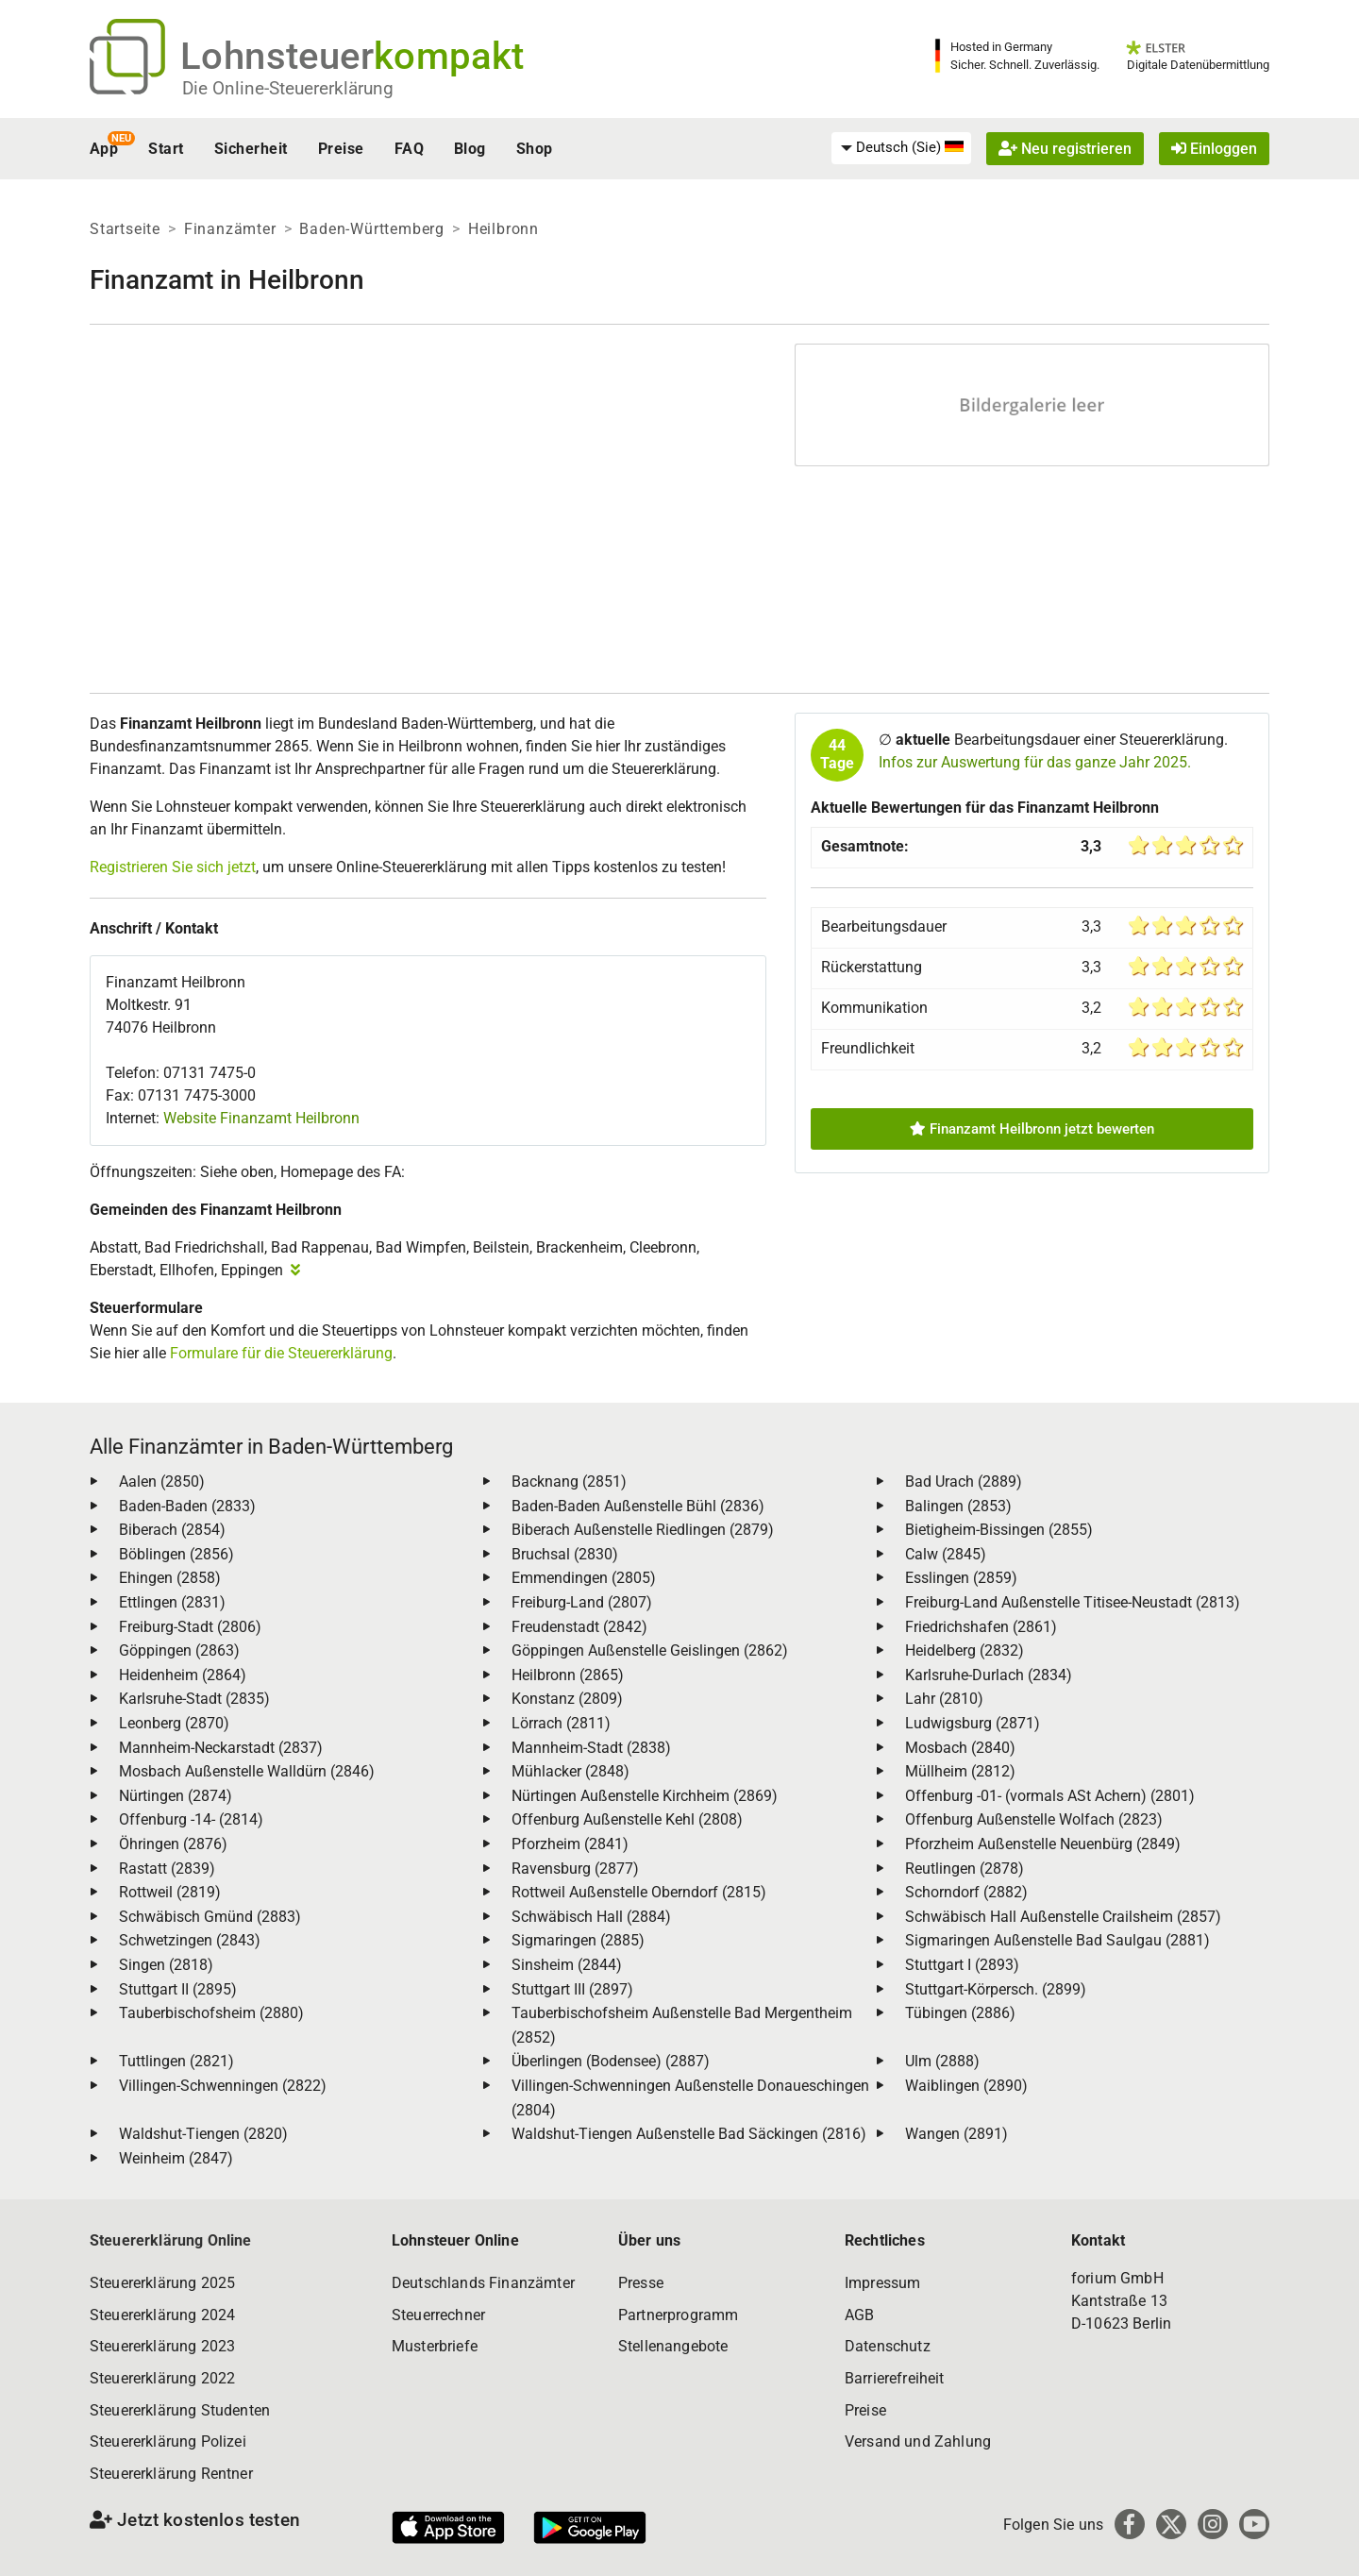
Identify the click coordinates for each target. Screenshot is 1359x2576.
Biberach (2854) (172, 1530)
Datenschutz (888, 2346)
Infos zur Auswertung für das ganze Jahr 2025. (1035, 762)
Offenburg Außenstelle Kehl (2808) (627, 1819)
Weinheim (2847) (176, 2158)
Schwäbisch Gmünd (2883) (210, 1917)
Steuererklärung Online (171, 2240)
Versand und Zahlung (918, 2441)
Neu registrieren (1065, 149)
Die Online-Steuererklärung (288, 88)
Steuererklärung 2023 (162, 2346)
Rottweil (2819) (170, 1892)
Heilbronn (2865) (568, 1675)
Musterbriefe (435, 2346)
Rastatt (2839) (167, 1868)
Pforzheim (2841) (570, 1844)
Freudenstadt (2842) (579, 1627)
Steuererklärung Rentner (171, 2474)
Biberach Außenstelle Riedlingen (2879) (643, 1530)
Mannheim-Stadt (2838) (591, 1748)
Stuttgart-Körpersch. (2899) (995, 1989)
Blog (470, 149)
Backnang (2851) (569, 1481)
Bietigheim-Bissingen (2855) (999, 1530)
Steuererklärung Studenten (180, 2410)
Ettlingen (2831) (172, 1602)
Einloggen (1214, 149)
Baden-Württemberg (372, 229)
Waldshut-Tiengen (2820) (203, 2134)
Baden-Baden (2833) (187, 1506)
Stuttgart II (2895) (178, 1989)
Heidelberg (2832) (964, 1650)
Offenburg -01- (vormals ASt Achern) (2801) (1050, 1796)
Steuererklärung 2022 (162, 2378)
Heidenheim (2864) (182, 1675)
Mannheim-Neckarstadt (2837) (221, 1748)
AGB (859, 2315)
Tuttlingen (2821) (176, 2061)
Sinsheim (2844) (567, 1965)
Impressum (882, 2283)
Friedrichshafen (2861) (981, 1627)
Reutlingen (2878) (964, 1868)
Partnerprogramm (678, 2315)
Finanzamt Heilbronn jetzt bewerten (1032, 1128)
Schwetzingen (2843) (189, 1940)
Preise (341, 149)
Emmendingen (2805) (584, 1578)
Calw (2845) (945, 1554)
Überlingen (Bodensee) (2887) (611, 2061)
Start (165, 149)
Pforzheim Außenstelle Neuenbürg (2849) (1043, 1844)
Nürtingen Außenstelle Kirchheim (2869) (645, 1796)
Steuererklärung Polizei (168, 2441)
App (104, 149)
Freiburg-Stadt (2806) (190, 1627)
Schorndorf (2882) (966, 1892)
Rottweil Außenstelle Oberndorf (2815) (639, 1892)
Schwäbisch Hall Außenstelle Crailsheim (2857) (1063, 1917)
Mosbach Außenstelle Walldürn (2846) (247, 1771)
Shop (534, 149)
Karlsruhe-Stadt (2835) (194, 1699)
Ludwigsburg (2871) (972, 1723)
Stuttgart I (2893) (962, 1965)
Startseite (125, 229)
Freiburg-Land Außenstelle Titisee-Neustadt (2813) (1072, 1602)
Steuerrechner (438, 2315)
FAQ (409, 149)
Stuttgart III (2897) (572, 1989)
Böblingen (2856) (176, 1554)
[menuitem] (901, 148)
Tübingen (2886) (960, 2013)
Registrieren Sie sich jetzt (173, 867)
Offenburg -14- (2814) (191, 1819)
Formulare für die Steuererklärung (281, 1353)
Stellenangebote (673, 2346)
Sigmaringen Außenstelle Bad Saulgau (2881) (1057, 1940)
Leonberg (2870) (174, 1723)
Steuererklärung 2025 (162, 2283)
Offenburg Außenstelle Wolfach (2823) (1034, 1819)
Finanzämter (230, 229)
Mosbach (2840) (960, 1748)
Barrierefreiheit (895, 2378)
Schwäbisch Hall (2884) (591, 1917)
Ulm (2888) (942, 2061)
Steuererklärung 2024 (162, 2315)
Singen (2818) (166, 1965)
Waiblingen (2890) (966, 2086)
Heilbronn (503, 229)
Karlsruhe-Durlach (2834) (988, 1675)
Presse (640, 2283)
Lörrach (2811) (561, 1723)
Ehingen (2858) (170, 1578)
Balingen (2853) (958, 1506)
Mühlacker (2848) (570, 1771)
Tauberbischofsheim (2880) (211, 2013)
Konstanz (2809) (567, 1699)
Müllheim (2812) (960, 1771)
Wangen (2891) (956, 2134)
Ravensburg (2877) (575, 1868)
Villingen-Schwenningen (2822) (223, 2086)
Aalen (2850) (162, 1481)
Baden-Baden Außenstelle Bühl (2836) (638, 1506)
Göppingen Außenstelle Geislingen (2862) (650, 1650)
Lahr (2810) (944, 1699)
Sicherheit (251, 149)
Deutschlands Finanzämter (483, 2283)
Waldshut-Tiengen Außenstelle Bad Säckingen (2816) (689, 2134)
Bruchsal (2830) (565, 1554)
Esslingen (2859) (961, 1578)
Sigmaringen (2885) (578, 1940)
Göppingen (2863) (179, 1650)
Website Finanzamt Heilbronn (261, 1118)
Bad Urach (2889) (963, 1481)
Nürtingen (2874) (175, 1796)
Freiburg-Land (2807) (582, 1602)
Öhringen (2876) (173, 1844)
